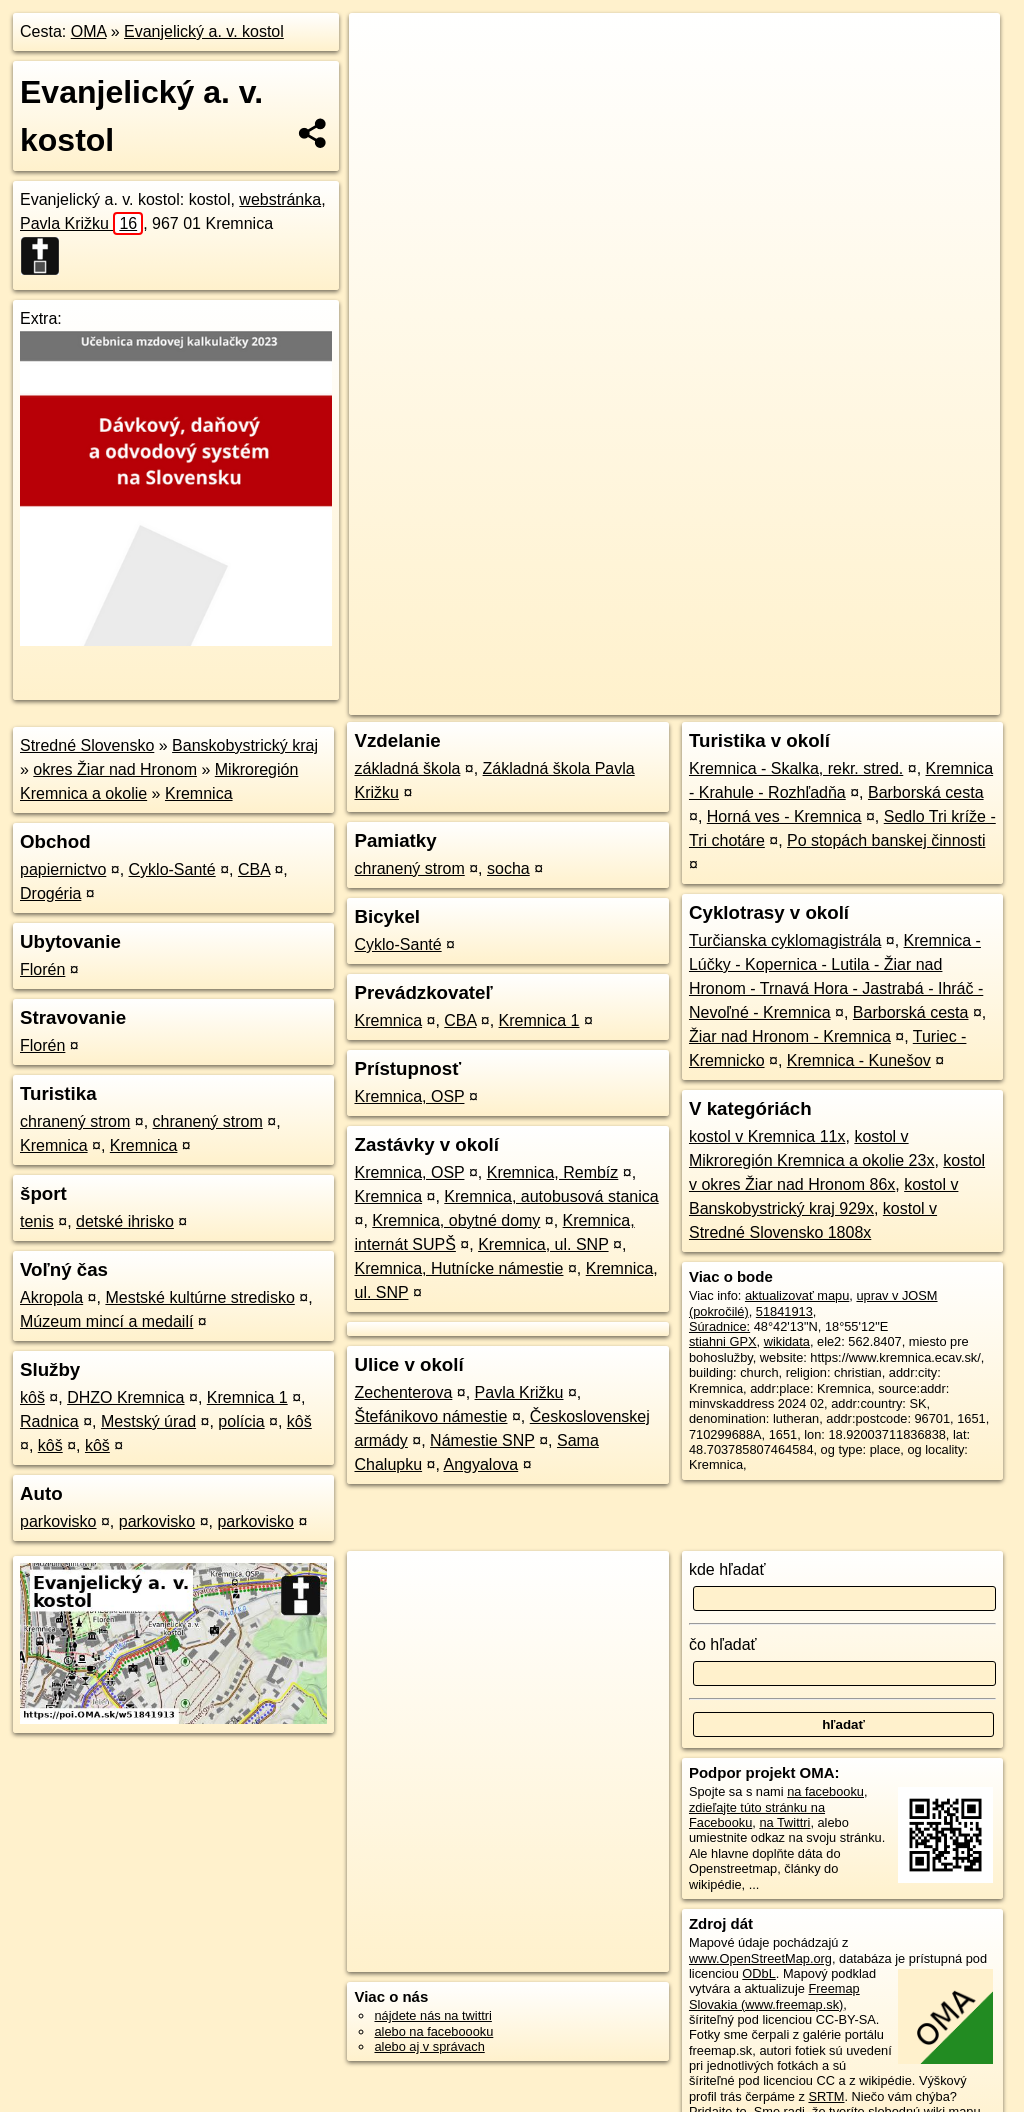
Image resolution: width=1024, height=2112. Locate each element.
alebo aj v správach (429, 2046)
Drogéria (50, 893)
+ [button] (383, 47)
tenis (37, 1221)
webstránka (280, 199)
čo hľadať (723, 1644)
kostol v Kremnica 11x (767, 1136)
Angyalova (480, 1464)
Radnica (49, 1421)
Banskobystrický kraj (245, 745)
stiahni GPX (723, 1341)
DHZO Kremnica (125, 1397)
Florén (42, 969)
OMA (89, 31)
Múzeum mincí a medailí (106, 1321)
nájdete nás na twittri (432, 2015)
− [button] (383, 78)
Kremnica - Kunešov (859, 1060)
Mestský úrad (148, 1421)
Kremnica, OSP (409, 1096)
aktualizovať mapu (797, 1295)
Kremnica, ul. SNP (543, 1244)
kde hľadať (727, 1569)
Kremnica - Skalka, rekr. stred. (796, 768)
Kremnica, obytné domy (456, 1220)
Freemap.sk (769, 700)
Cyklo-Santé (172, 869)
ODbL (758, 1973)
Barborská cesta (926, 792)
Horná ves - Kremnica (784, 816)
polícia (241, 1421)
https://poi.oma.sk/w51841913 (915, 700)
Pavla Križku (81, 223)
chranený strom (75, 1121)
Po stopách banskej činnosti (886, 840)
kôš (32, 1397)
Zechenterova (403, 1392)
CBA (254, 869)
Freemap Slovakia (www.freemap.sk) (774, 1996)
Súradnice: (719, 1326)
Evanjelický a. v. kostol (204, 31)
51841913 (784, 1311)
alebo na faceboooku (433, 2031)
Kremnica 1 (247, 1397)
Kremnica (199, 793)
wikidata (787, 1341)
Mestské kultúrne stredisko (199, 1297)
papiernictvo (63, 869)
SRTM (826, 2096)
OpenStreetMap (666, 700)
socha (508, 868)
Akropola (51, 1297)
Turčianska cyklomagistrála (785, 940)
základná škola (407, 768)
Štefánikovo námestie (430, 1416)
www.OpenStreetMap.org (760, 1958)
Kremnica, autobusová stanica (551, 1196)
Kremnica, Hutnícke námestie (458, 1268)
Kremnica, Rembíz (553, 1172)
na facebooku (825, 1791)
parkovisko (58, 1521)
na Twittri (784, 1822)
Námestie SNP (482, 1440)
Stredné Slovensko (87, 745)
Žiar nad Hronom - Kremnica (790, 1036)
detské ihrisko (125, 1221)
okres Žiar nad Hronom (115, 769)
